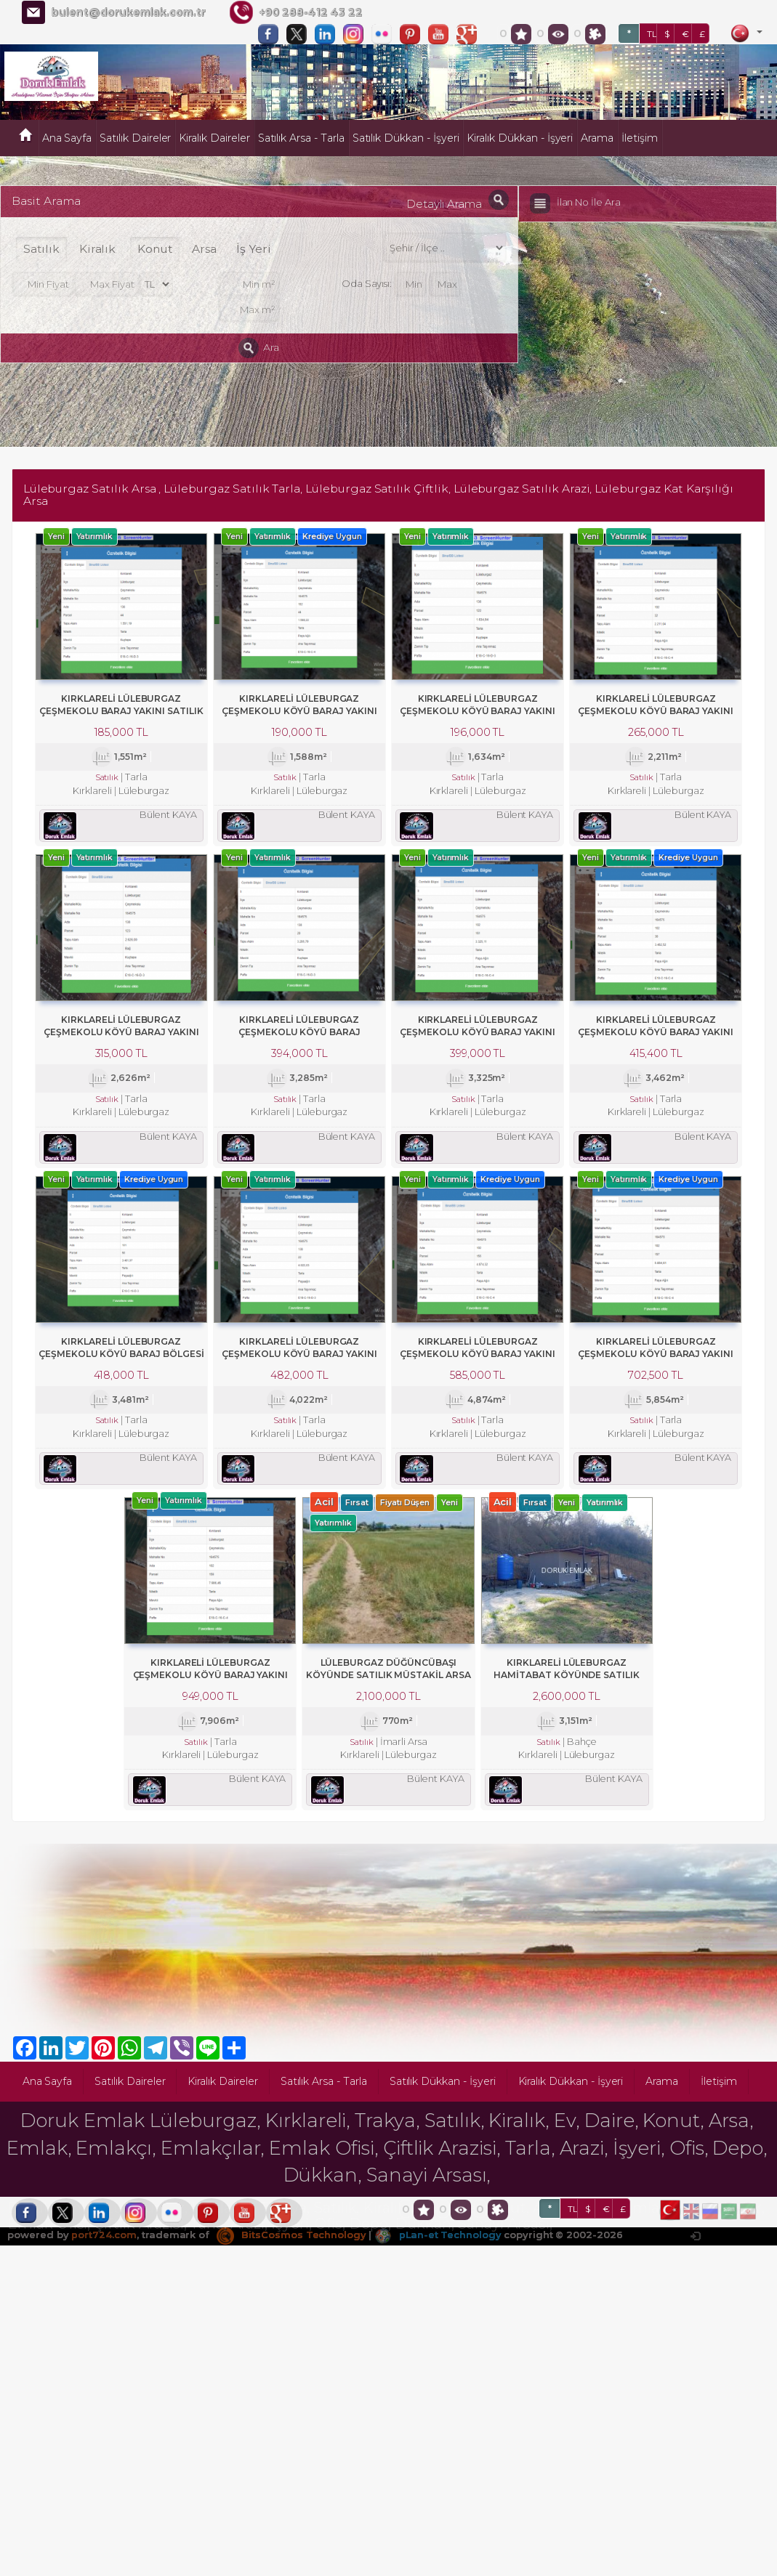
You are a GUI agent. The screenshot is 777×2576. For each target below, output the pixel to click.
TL (652, 33)
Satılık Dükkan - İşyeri (406, 138)
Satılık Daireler (135, 138)
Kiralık (97, 249)
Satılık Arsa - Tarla (301, 138)
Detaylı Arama (443, 204)
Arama (597, 138)
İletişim (639, 138)
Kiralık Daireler (214, 138)
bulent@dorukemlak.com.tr (128, 12)
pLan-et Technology (439, 2242)
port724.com (103, 2242)
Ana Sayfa (67, 138)
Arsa (204, 249)
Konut (154, 249)
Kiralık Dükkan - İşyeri (520, 138)
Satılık (41, 249)
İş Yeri (253, 249)
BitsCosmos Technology (291, 2242)
